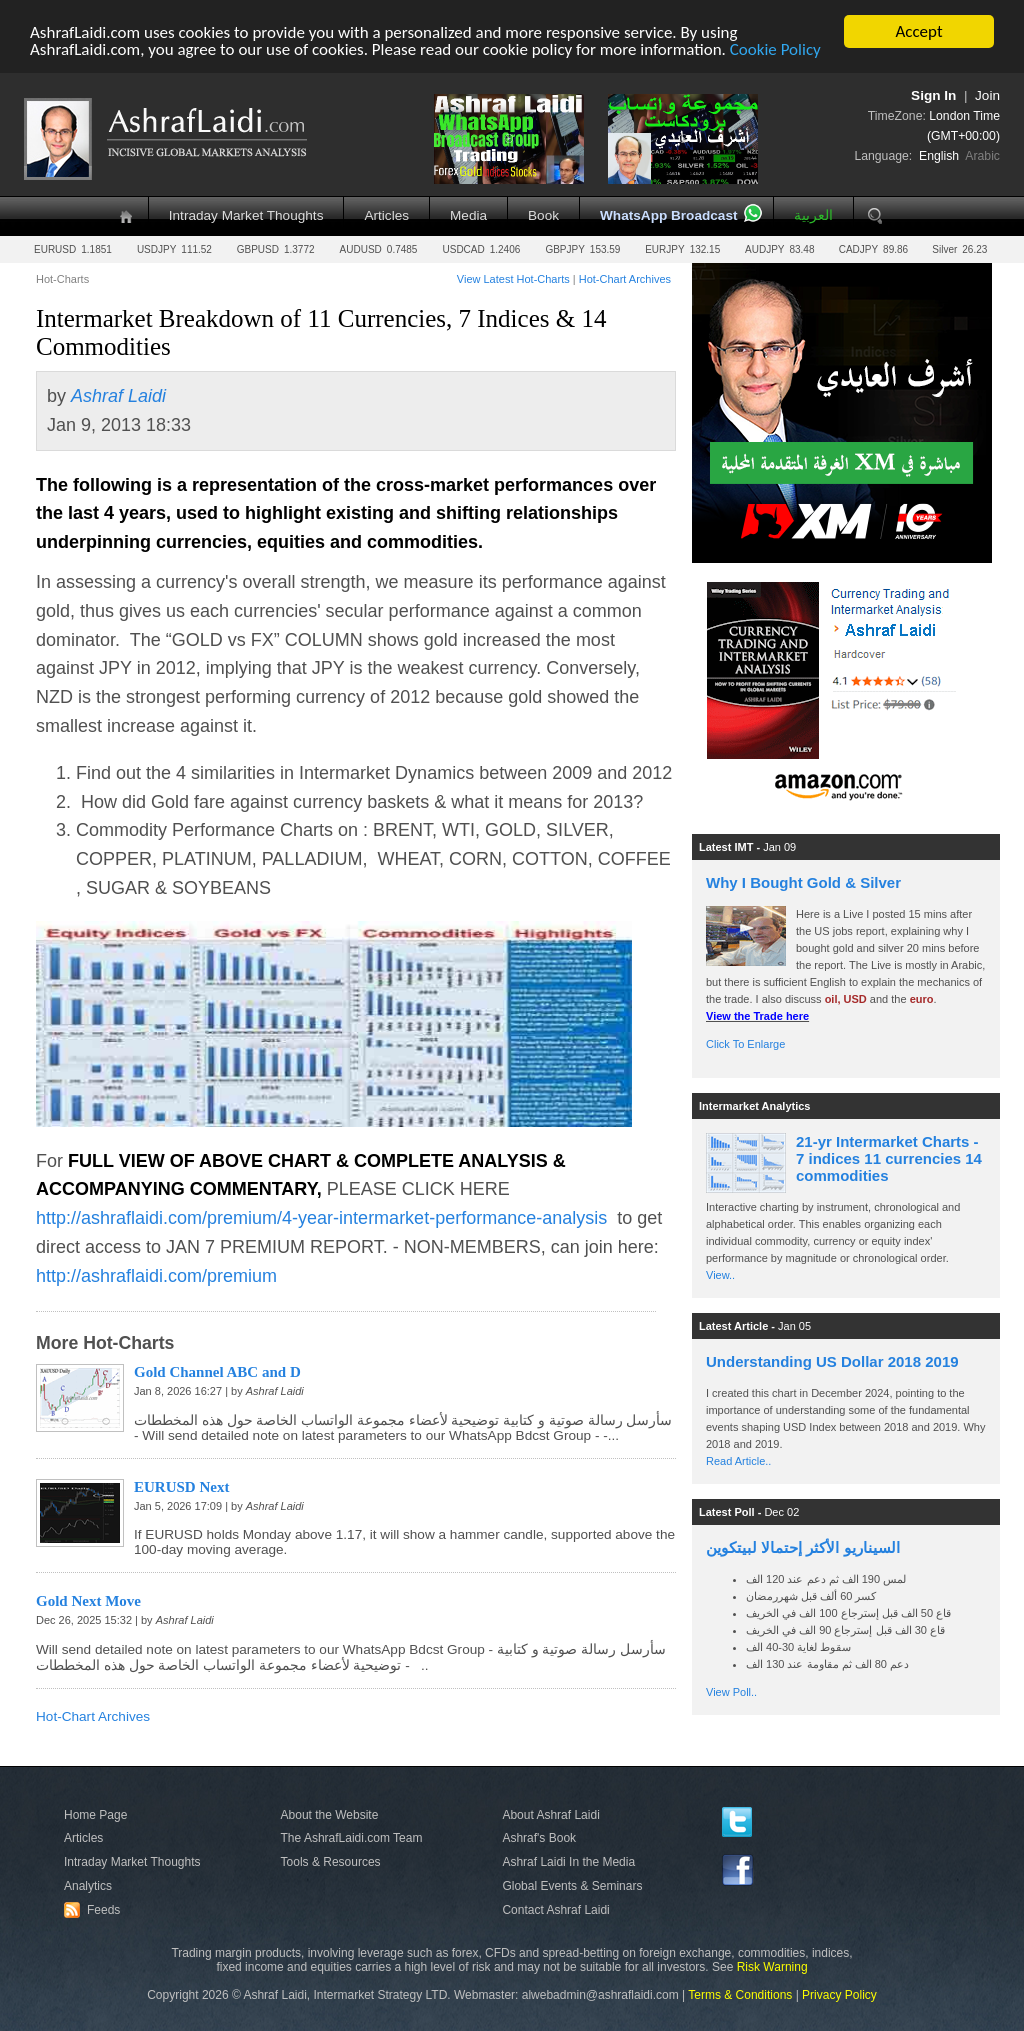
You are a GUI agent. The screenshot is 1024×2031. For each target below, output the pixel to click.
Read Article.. (738, 1461)
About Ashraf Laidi (550, 1815)
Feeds (95, 1910)
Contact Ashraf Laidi (555, 1910)
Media (468, 215)
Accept (918, 31)
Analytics (88, 1886)
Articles (386, 215)
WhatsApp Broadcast (668, 215)
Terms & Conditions (740, 1995)
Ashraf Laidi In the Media (568, 1862)
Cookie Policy (775, 49)
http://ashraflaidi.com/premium (156, 1276)
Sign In (933, 95)
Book (543, 215)
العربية (813, 215)
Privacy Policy (839, 1995)
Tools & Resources (331, 1862)
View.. (720, 1275)
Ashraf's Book (539, 1838)
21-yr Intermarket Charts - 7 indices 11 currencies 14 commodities (889, 1158)
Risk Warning (772, 1967)
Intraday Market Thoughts (246, 215)
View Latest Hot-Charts (513, 279)
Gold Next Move (88, 1601)
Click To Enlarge (745, 1044)
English (939, 156)
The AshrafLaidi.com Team (352, 1838)
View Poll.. (731, 1692)
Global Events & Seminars (572, 1886)
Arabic (982, 156)
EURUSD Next (181, 1487)
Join (987, 95)
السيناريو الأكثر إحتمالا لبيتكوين (803, 1547)
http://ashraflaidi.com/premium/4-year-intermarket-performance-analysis (321, 1218)
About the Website (330, 1815)
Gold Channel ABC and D (217, 1372)
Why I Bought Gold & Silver (803, 882)
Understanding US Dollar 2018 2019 (832, 1361)
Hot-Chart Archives (625, 279)
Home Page (95, 1815)
